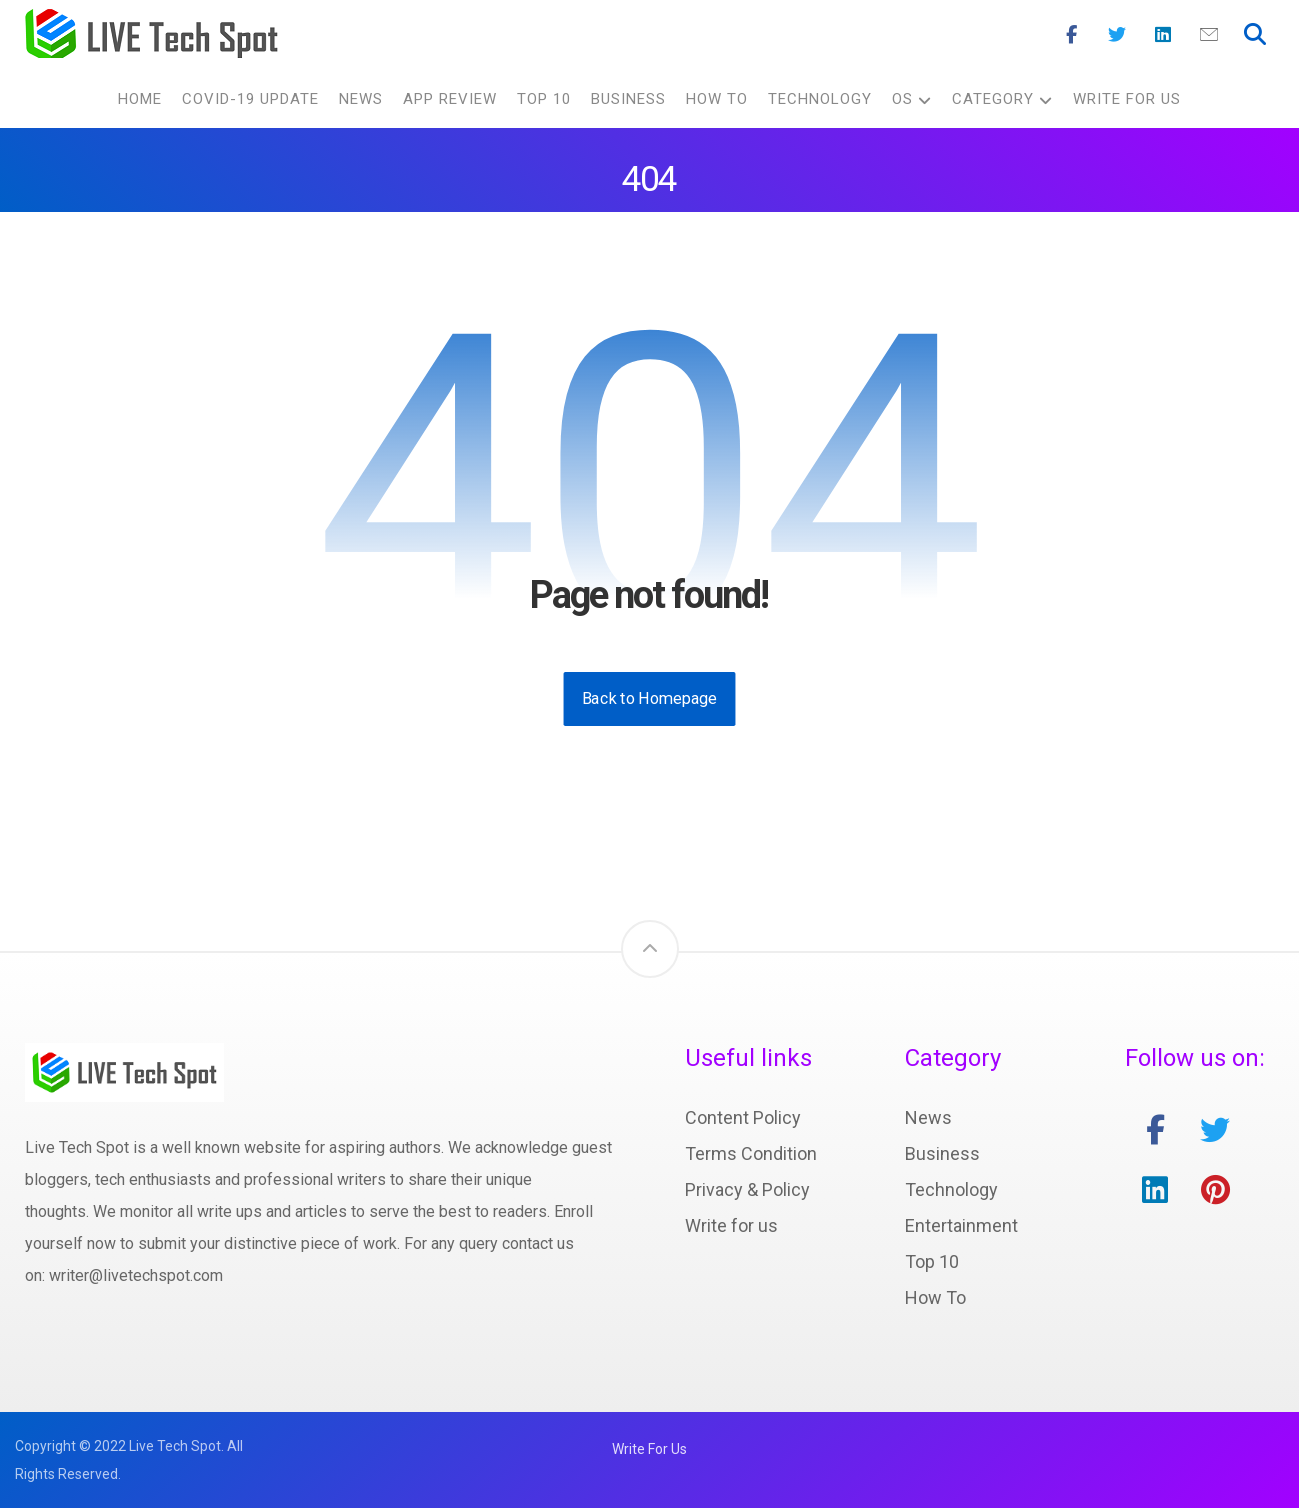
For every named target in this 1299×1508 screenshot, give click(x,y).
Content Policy (743, 1117)
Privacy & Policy (747, 1189)
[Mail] (1209, 35)
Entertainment (961, 1225)
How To (935, 1297)
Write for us (731, 1225)
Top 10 (932, 1261)
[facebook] (1155, 1130)
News (928, 1117)
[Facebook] (1071, 35)
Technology (951, 1189)
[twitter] (1215, 1130)
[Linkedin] (1163, 35)
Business (942, 1153)
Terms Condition (751, 1153)
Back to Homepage (650, 698)
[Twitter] (1117, 35)
